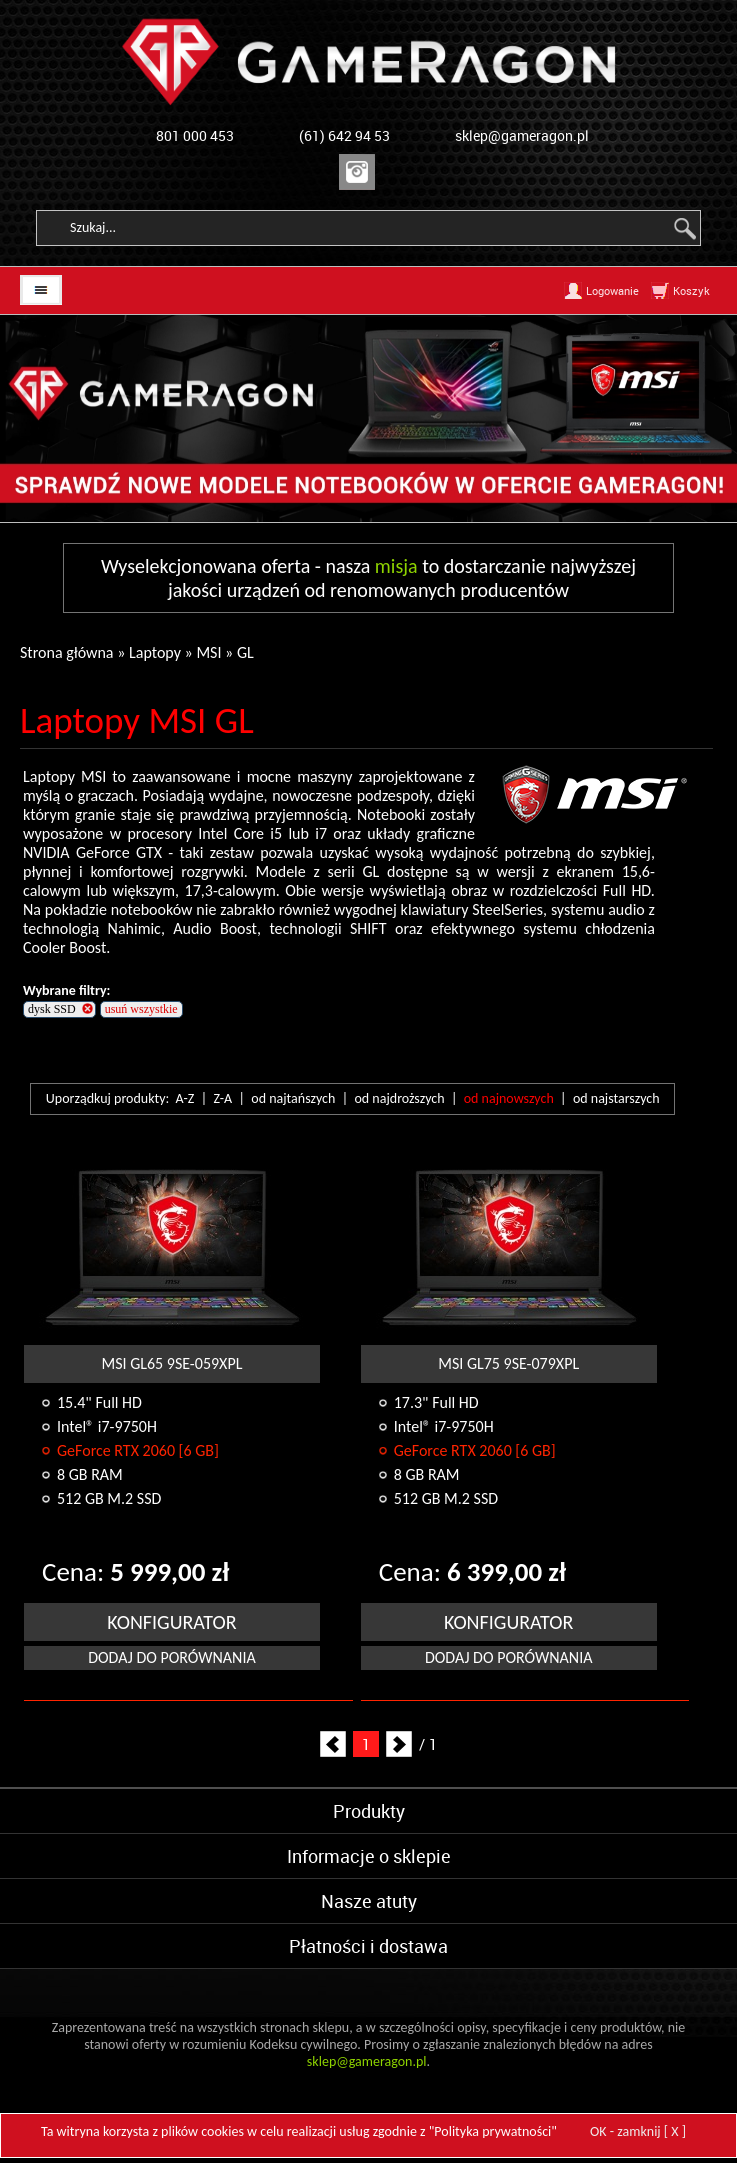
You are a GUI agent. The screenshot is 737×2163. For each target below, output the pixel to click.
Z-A (223, 1098)
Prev (333, 1744)
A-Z (185, 1098)
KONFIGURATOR (171, 1622)
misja (396, 566)
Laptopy (155, 652)
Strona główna (67, 652)
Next (399, 1744)
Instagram (357, 172)
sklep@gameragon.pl (522, 135)
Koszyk (691, 290)
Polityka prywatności (492, 2131)
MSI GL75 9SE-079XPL (508, 1363)
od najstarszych (616, 1098)
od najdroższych (399, 1098)
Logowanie (612, 290)
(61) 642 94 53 (344, 135)
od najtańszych (293, 1098)
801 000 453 (195, 135)
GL (245, 652)
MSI (208, 652)
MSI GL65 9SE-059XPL (171, 1363)
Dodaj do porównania (172, 1657)
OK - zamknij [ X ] (638, 2131)
